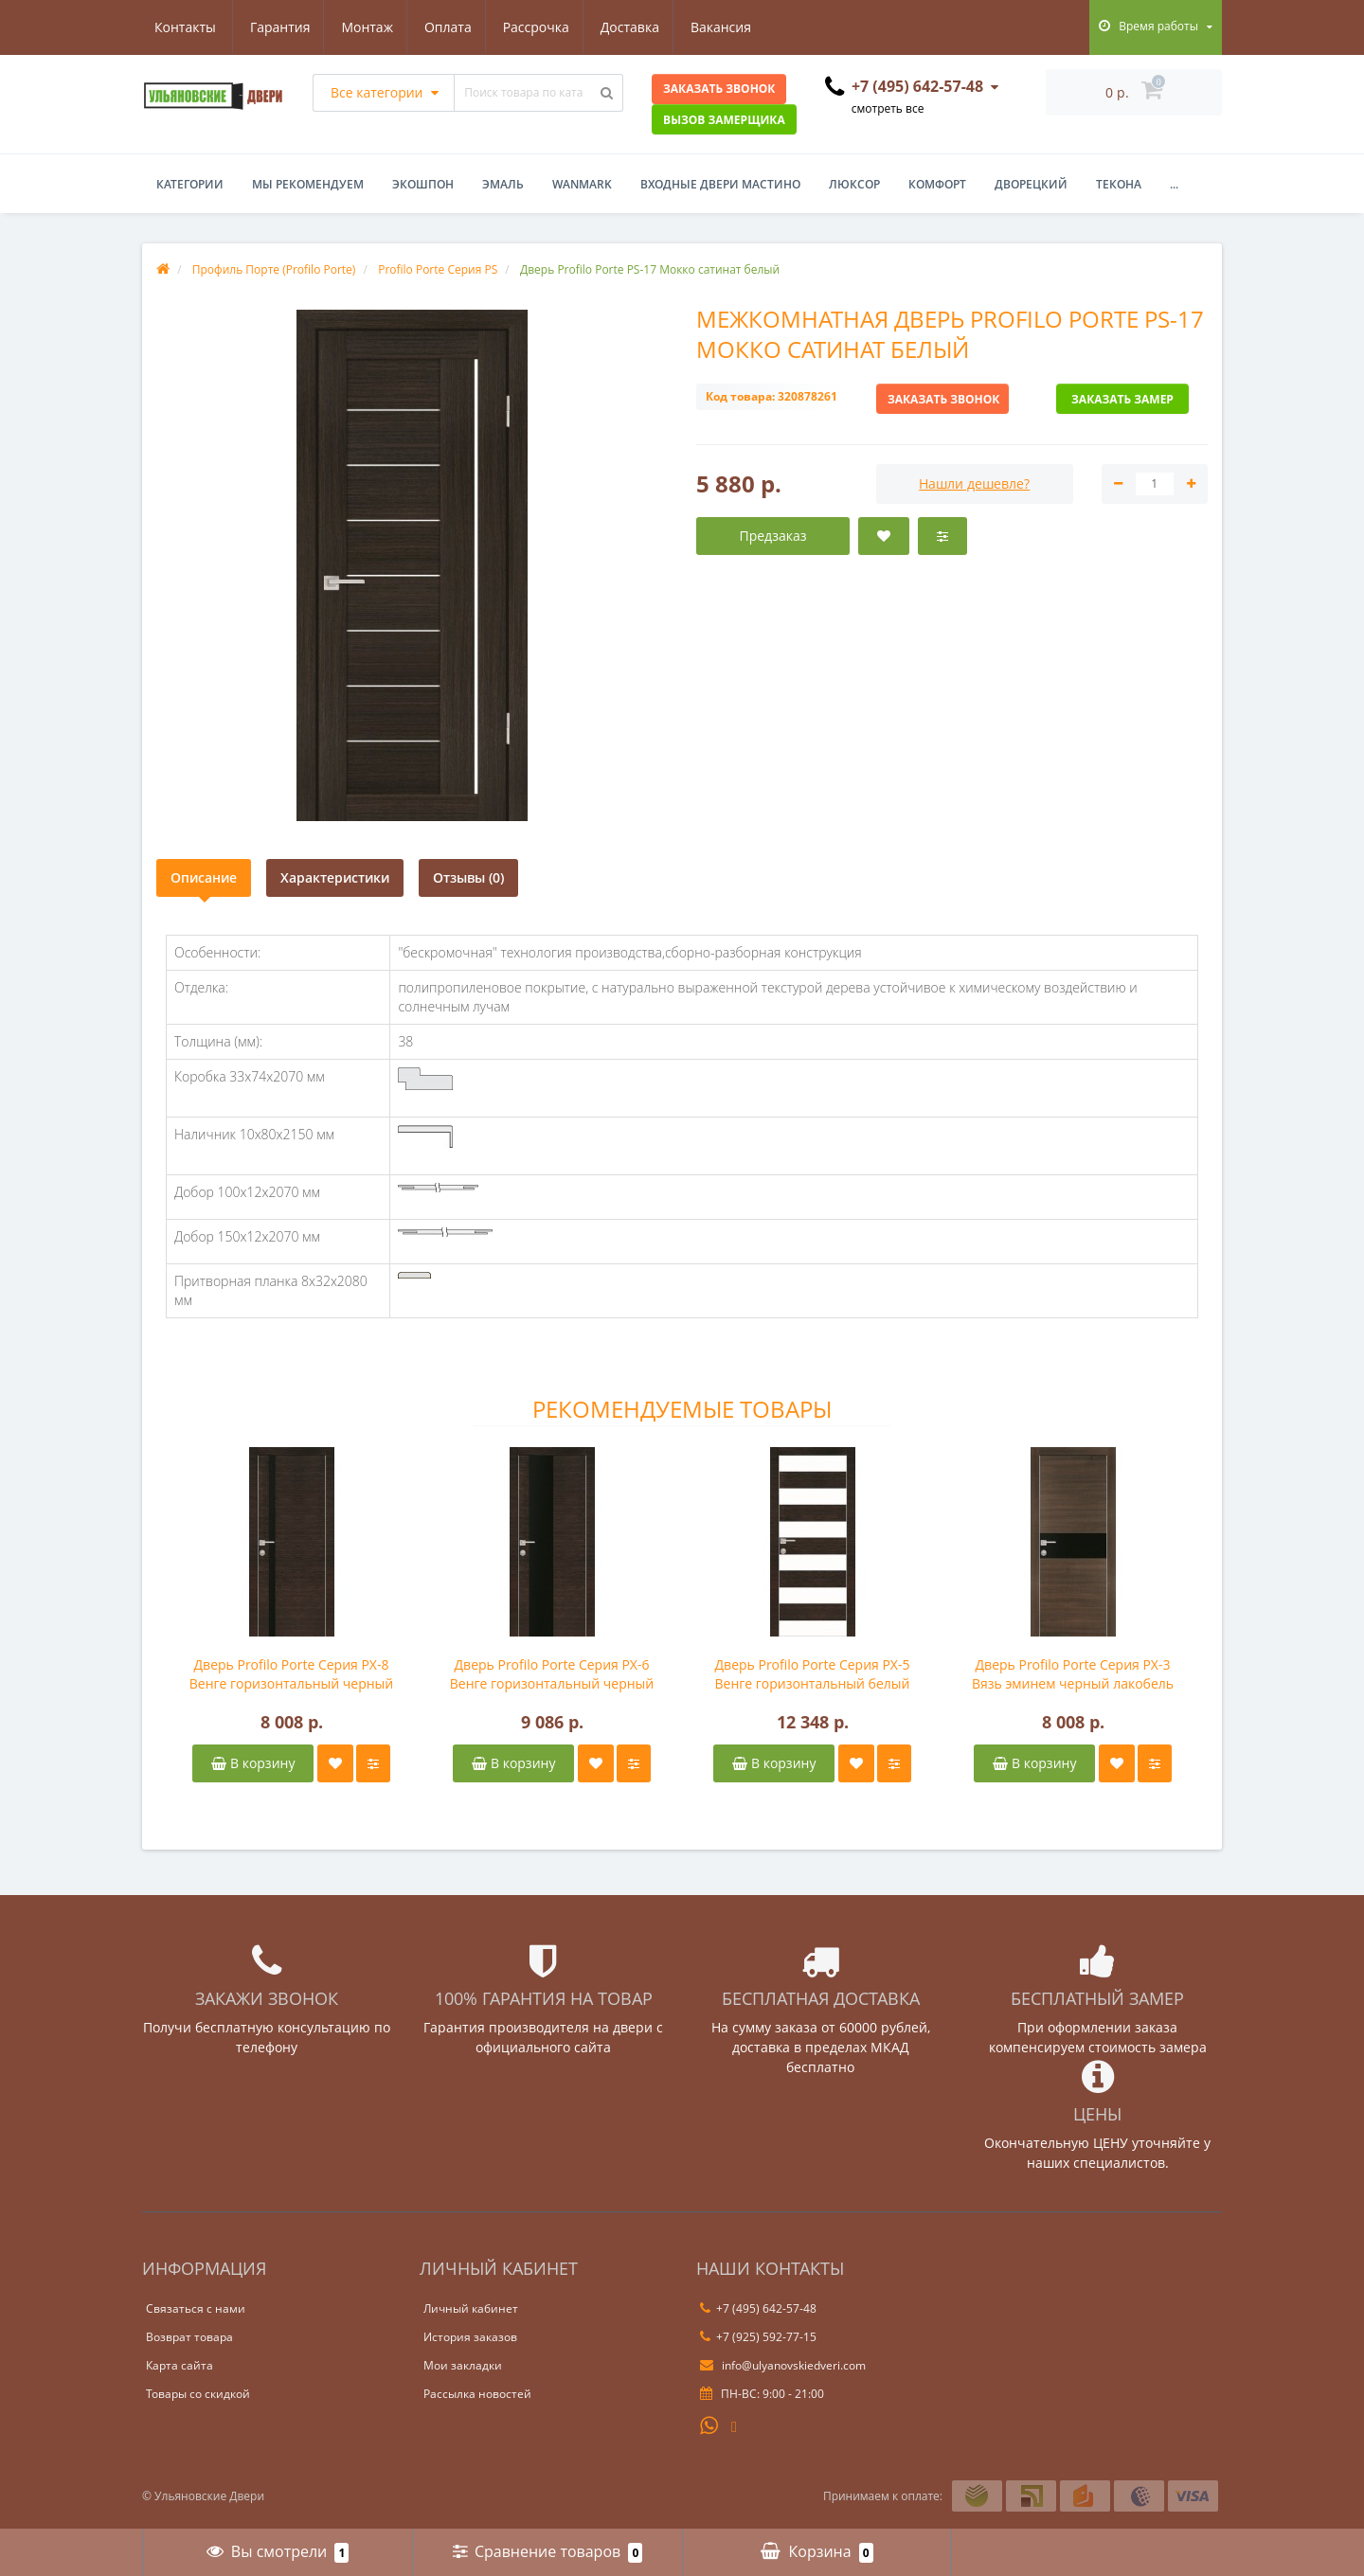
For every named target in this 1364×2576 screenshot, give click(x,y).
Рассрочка (449, 27)
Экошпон (423, 184)
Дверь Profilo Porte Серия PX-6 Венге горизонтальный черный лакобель (552, 1674)
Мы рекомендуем (308, 184)
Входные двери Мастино (720, 184)
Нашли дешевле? (974, 483)
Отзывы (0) (468, 877)
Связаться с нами (195, 2308)
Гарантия (184, 27)
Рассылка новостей (477, 2394)
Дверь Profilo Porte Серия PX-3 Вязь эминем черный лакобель (1073, 1673)
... (1174, 184)
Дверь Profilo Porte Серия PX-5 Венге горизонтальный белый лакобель (812, 1674)
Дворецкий (1031, 184)
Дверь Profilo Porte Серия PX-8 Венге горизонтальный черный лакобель (291, 1674)
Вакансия (640, 27)
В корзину (253, 1763)
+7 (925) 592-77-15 (758, 2337)
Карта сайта (179, 2365)
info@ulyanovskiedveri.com (783, 2365)
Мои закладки (462, 2365)
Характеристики (334, 877)
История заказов (470, 2337)
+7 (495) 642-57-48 (758, 2308)
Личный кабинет (470, 2308)
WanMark (582, 184)
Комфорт (937, 184)
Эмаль (503, 184)
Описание (203, 877)
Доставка (545, 27)
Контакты (735, 27)
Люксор (854, 184)
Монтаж (275, 27)
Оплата (358, 27)
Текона (1118, 184)
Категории (190, 184)
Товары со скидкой (198, 2394)
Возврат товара (189, 2337)
